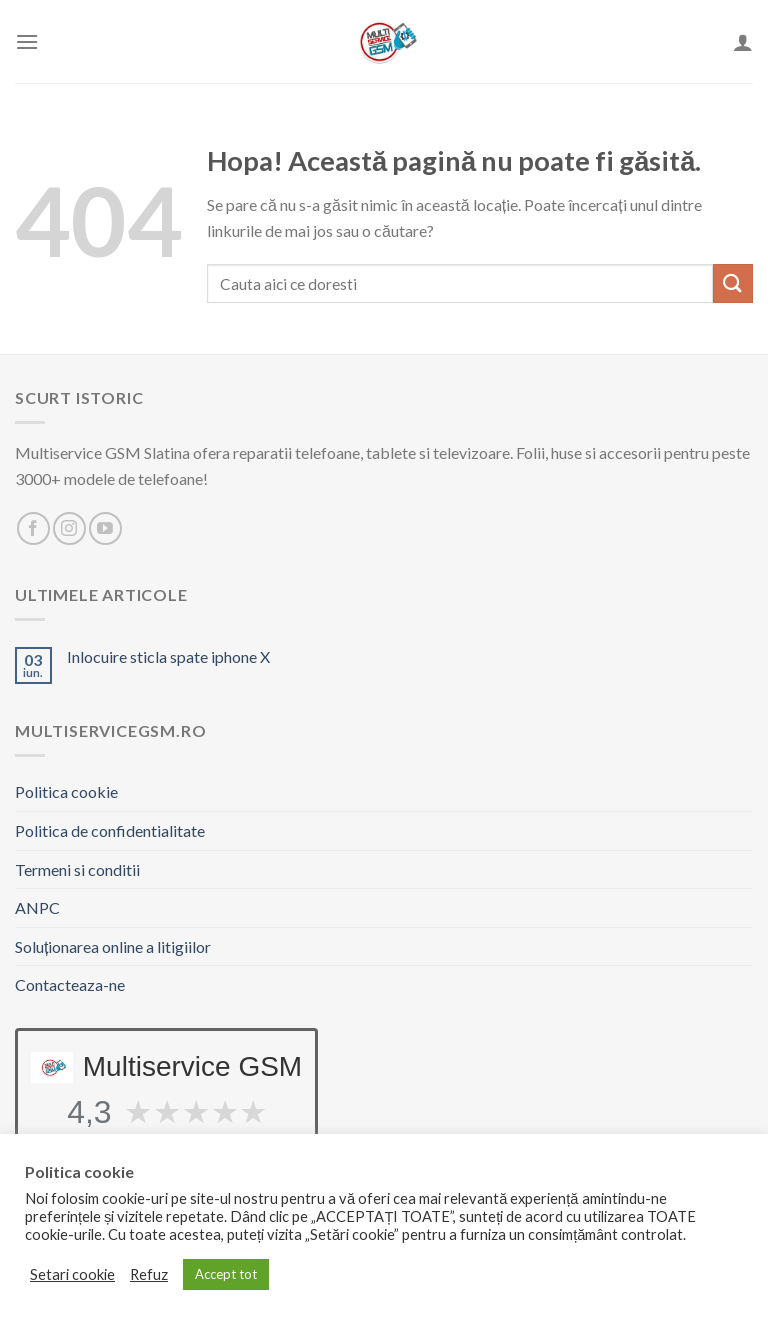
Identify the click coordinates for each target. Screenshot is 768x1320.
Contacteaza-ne (70, 984)
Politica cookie (66, 791)
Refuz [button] (149, 1274)
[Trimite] (733, 283)
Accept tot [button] (226, 1274)
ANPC (37, 907)
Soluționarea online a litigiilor (113, 946)
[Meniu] (27, 41)
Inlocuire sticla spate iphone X (168, 656)
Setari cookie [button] (72, 1274)
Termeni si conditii (77, 869)
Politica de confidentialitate (110, 830)
